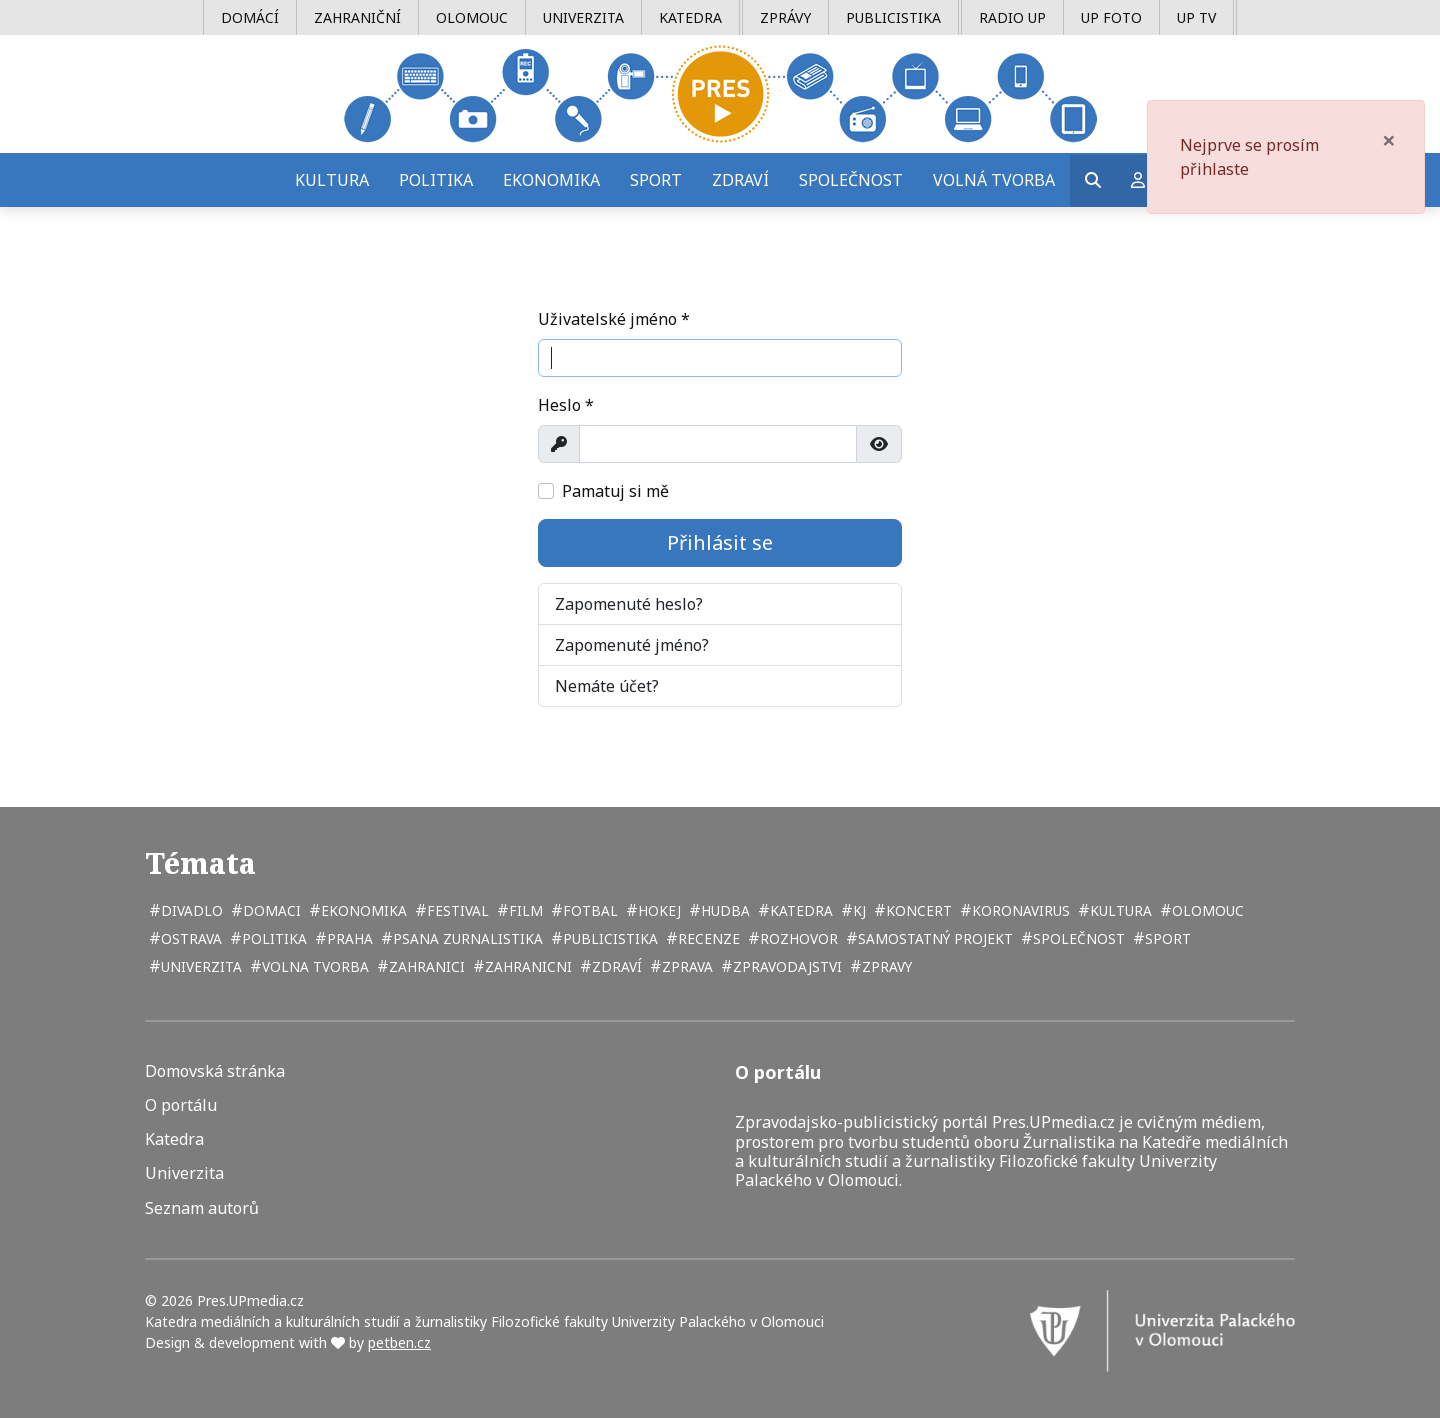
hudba (723, 910)
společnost (1077, 938)
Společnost (851, 180)
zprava (685, 966)
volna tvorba (313, 966)
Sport (656, 180)
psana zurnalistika (466, 938)
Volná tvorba (994, 180)
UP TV (1196, 17)
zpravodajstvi (785, 966)
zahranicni (526, 966)
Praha (348, 938)
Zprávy (785, 17)
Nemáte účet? (607, 686)
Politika (436, 180)
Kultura (332, 180)
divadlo (190, 910)
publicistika (608, 938)
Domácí (250, 17)
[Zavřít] (1389, 140)
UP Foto (1111, 17)
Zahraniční (357, 17)
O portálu (181, 1105)
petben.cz (399, 1342)
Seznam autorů (202, 1208)
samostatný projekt (933, 938)
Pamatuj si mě (615, 491)
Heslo (566, 405)
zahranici (425, 966)
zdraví (615, 966)
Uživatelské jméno (614, 319)
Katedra (690, 17)
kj (857, 910)
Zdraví (740, 180)
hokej (657, 910)
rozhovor (797, 938)
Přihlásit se (720, 542)
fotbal (588, 910)
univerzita (199, 966)
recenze (707, 938)
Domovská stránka (215, 1071)
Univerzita (583, 17)
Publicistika (893, 17)
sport (1166, 938)
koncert (917, 910)
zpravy (885, 966)
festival (456, 910)
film (524, 910)
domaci (270, 910)
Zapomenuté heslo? (629, 604)
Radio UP (1012, 17)
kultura (1119, 910)
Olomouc (472, 17)
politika (272, 938)
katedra (799, 910)
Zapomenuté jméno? (632, 645)
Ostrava (189, 938)
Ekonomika (551, 180)
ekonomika (362, 910)
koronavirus (1019, 910)
